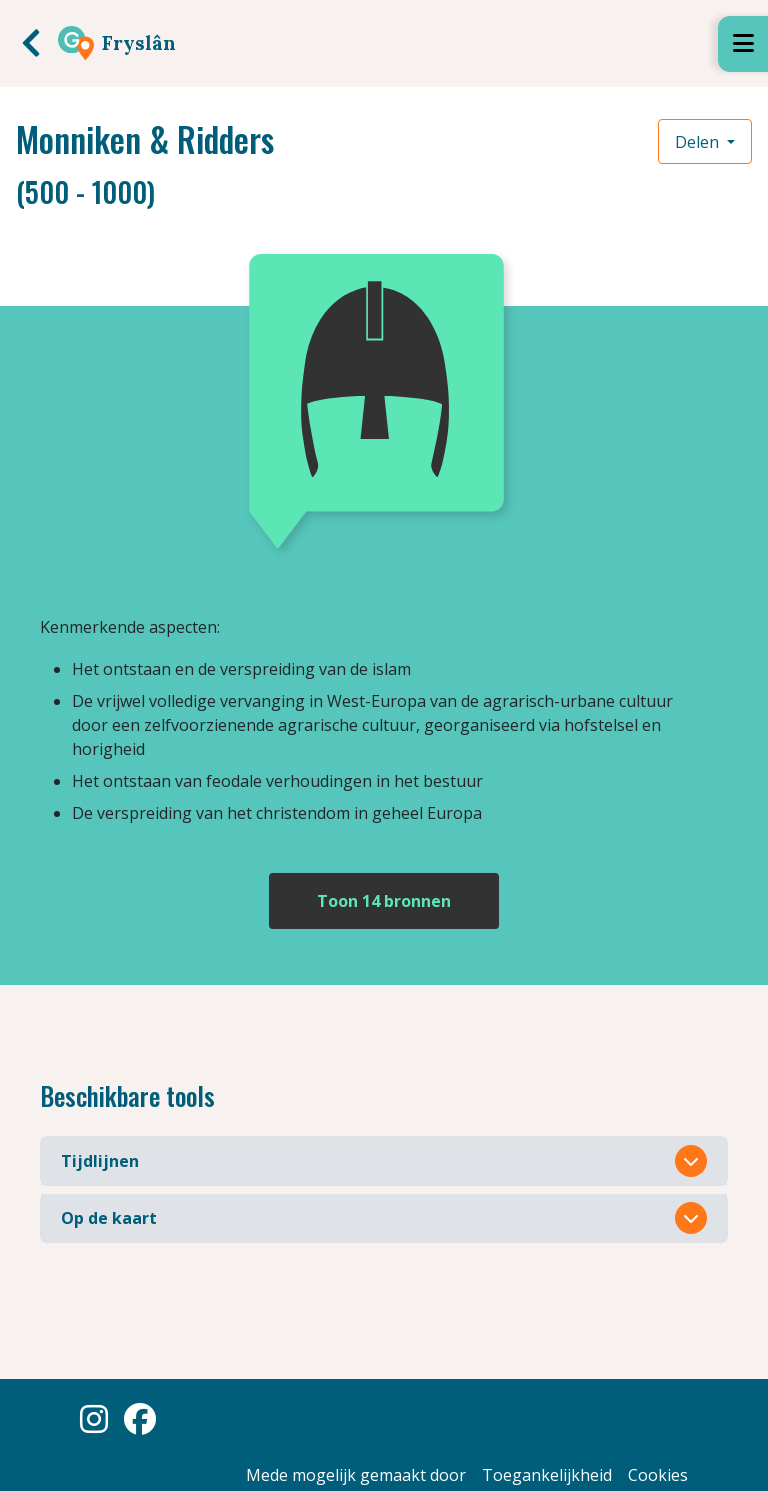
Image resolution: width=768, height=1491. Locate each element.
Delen (699, 142)
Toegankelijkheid (547, 1475)
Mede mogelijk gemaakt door (356, 1475)
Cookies (658, 1475)
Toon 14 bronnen (384, 901)
